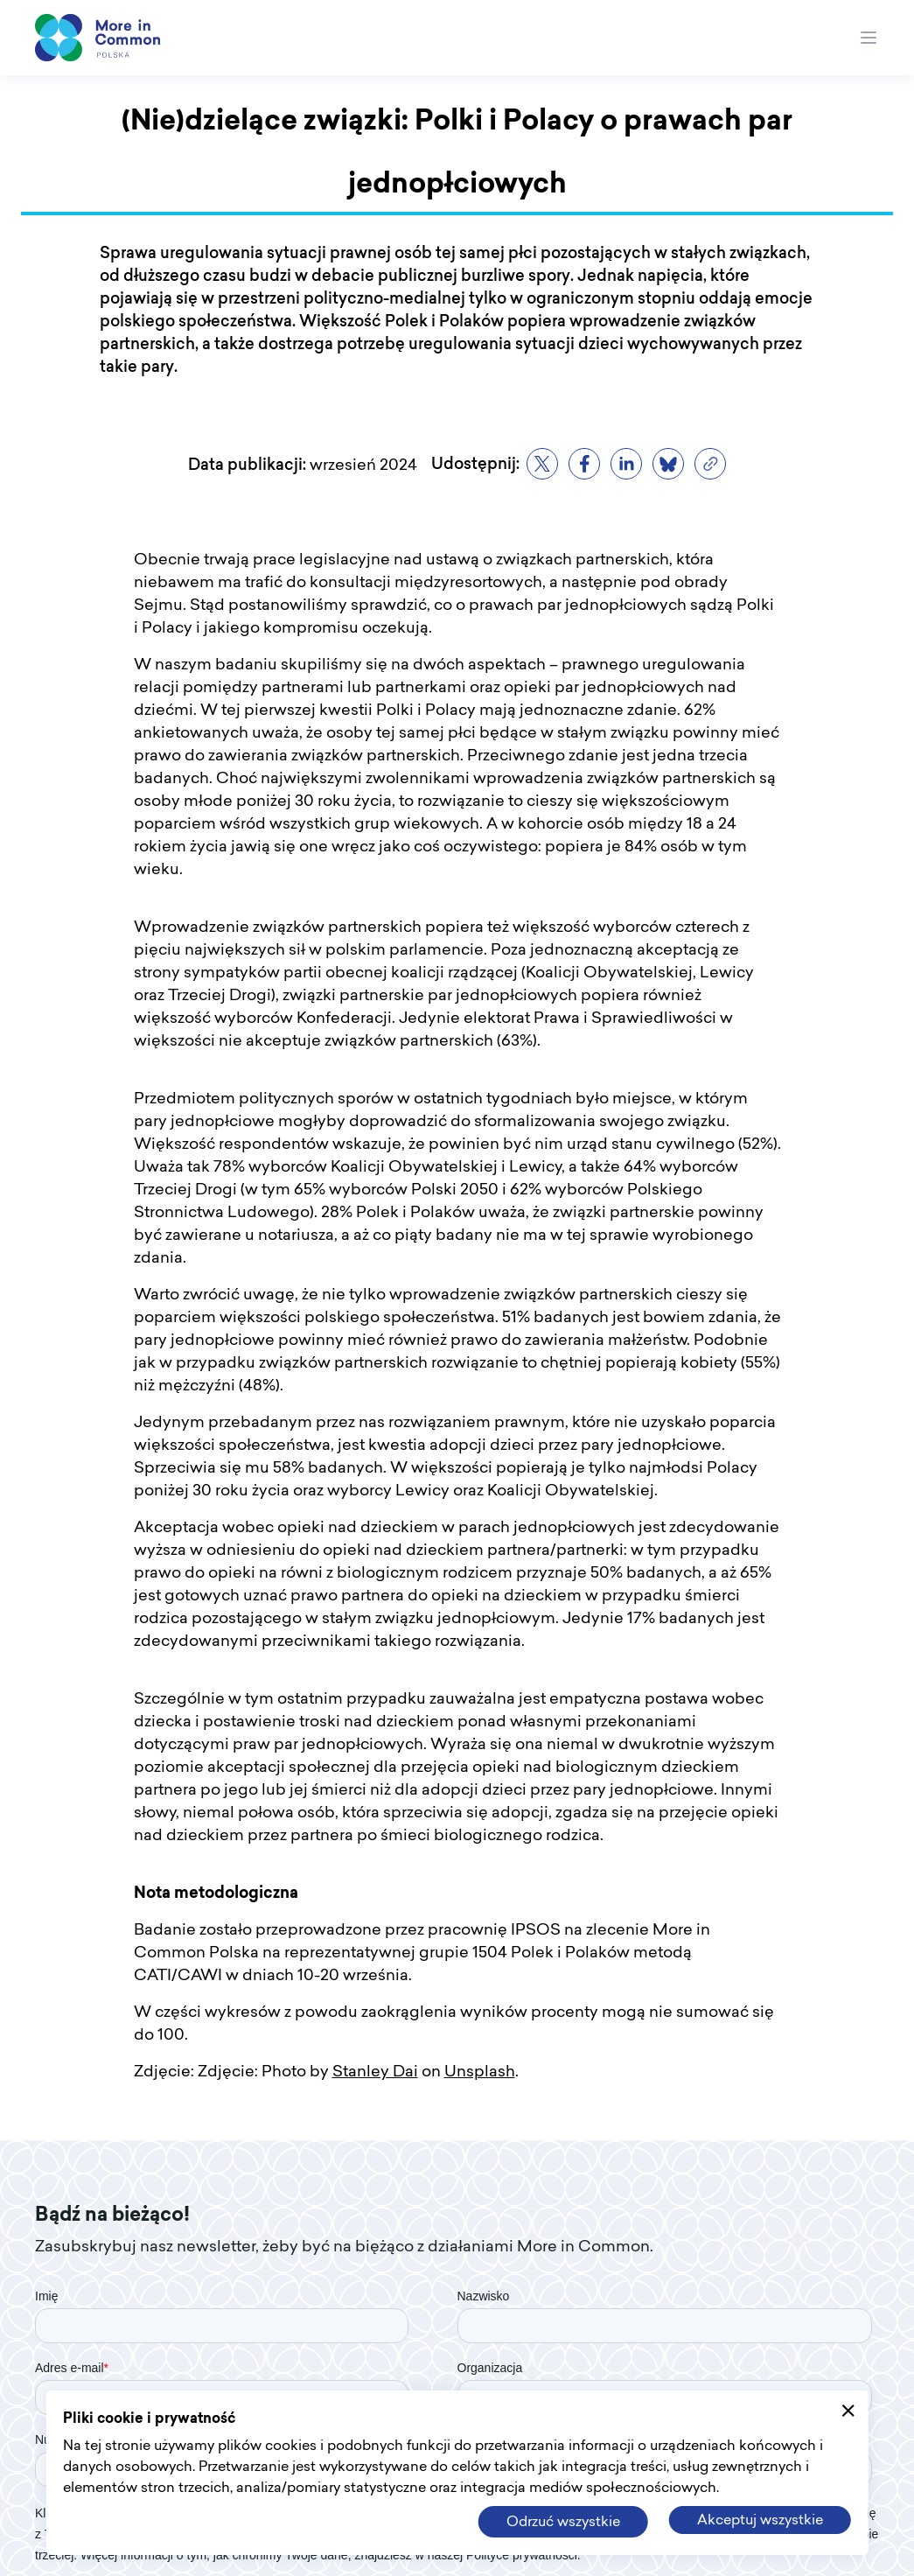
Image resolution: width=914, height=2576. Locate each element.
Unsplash (479, 2072)
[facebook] (584, 464)
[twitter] (542, 464)
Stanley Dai (375, 2072)
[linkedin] (626, 464)
